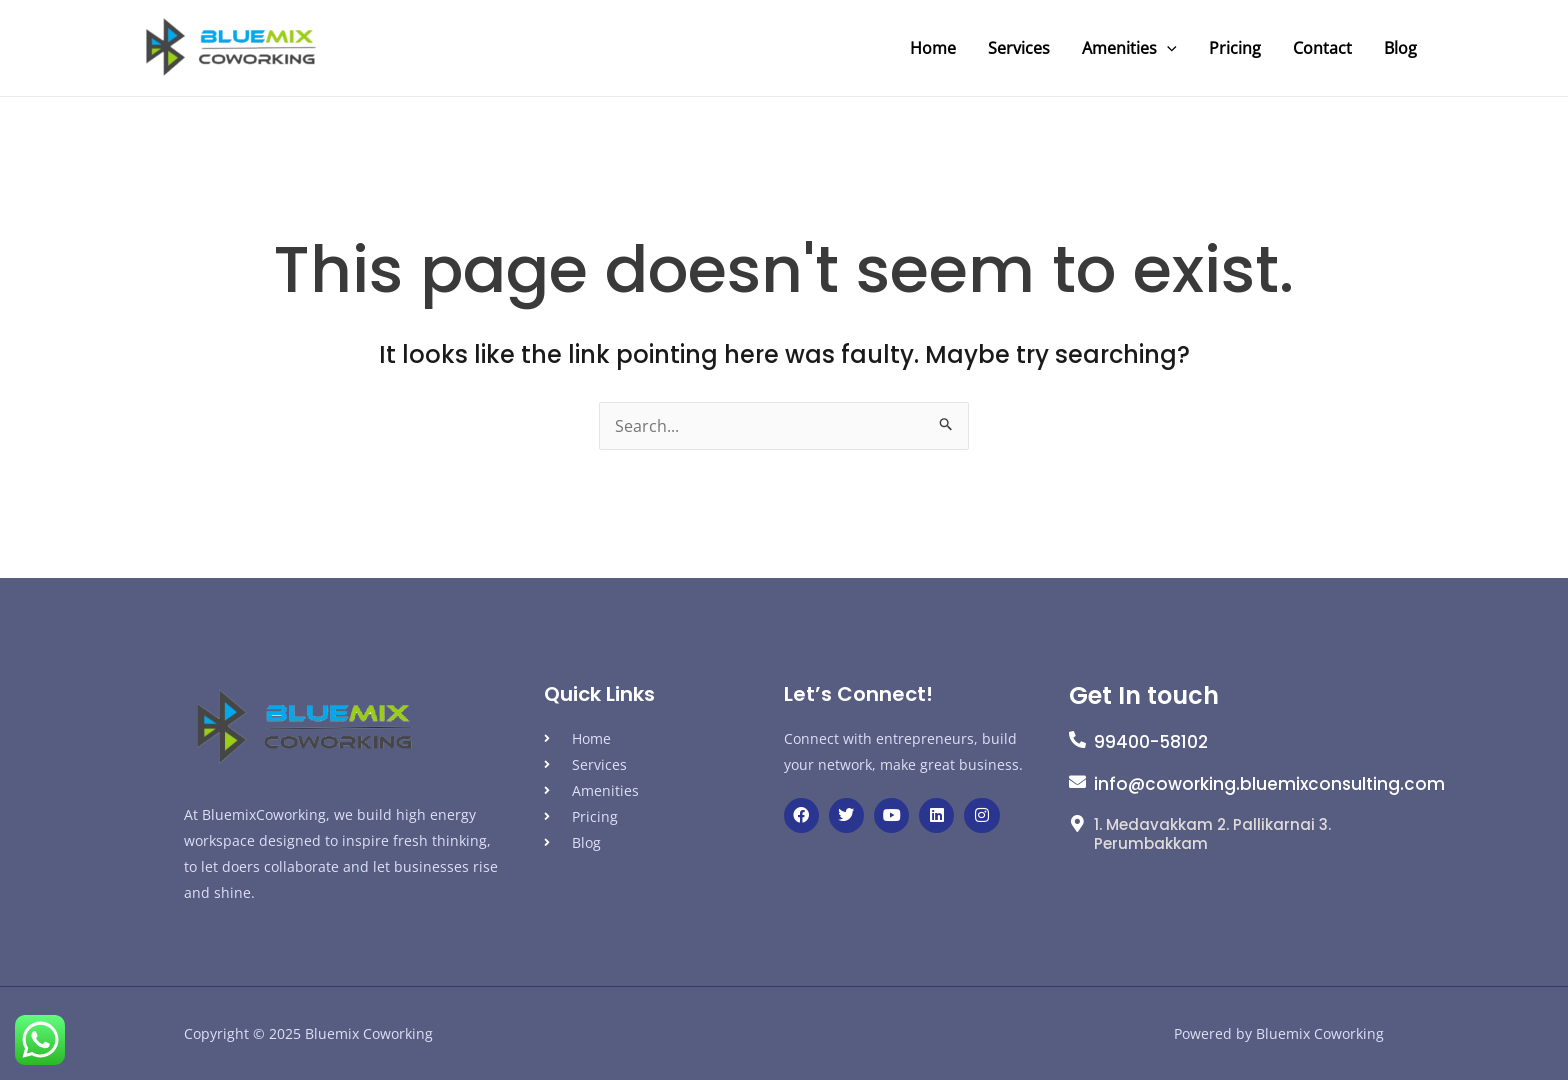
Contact (1322, 48)
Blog (1400, 48)
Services (1019, 48)
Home (933, 48)
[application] (1167, 48)
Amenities (1129, 48)
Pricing (1235, 48)
